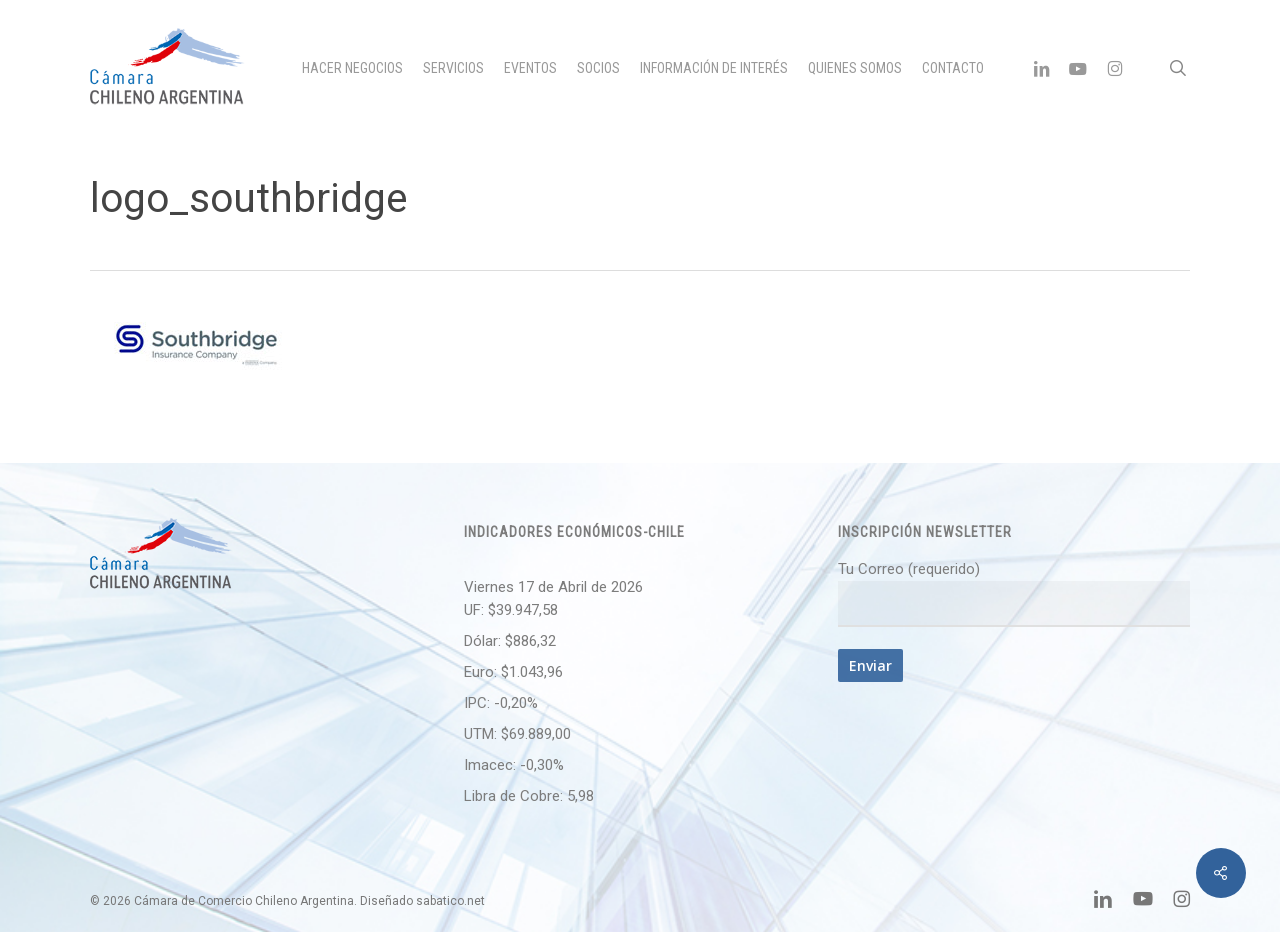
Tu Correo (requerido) (1014, 593)
